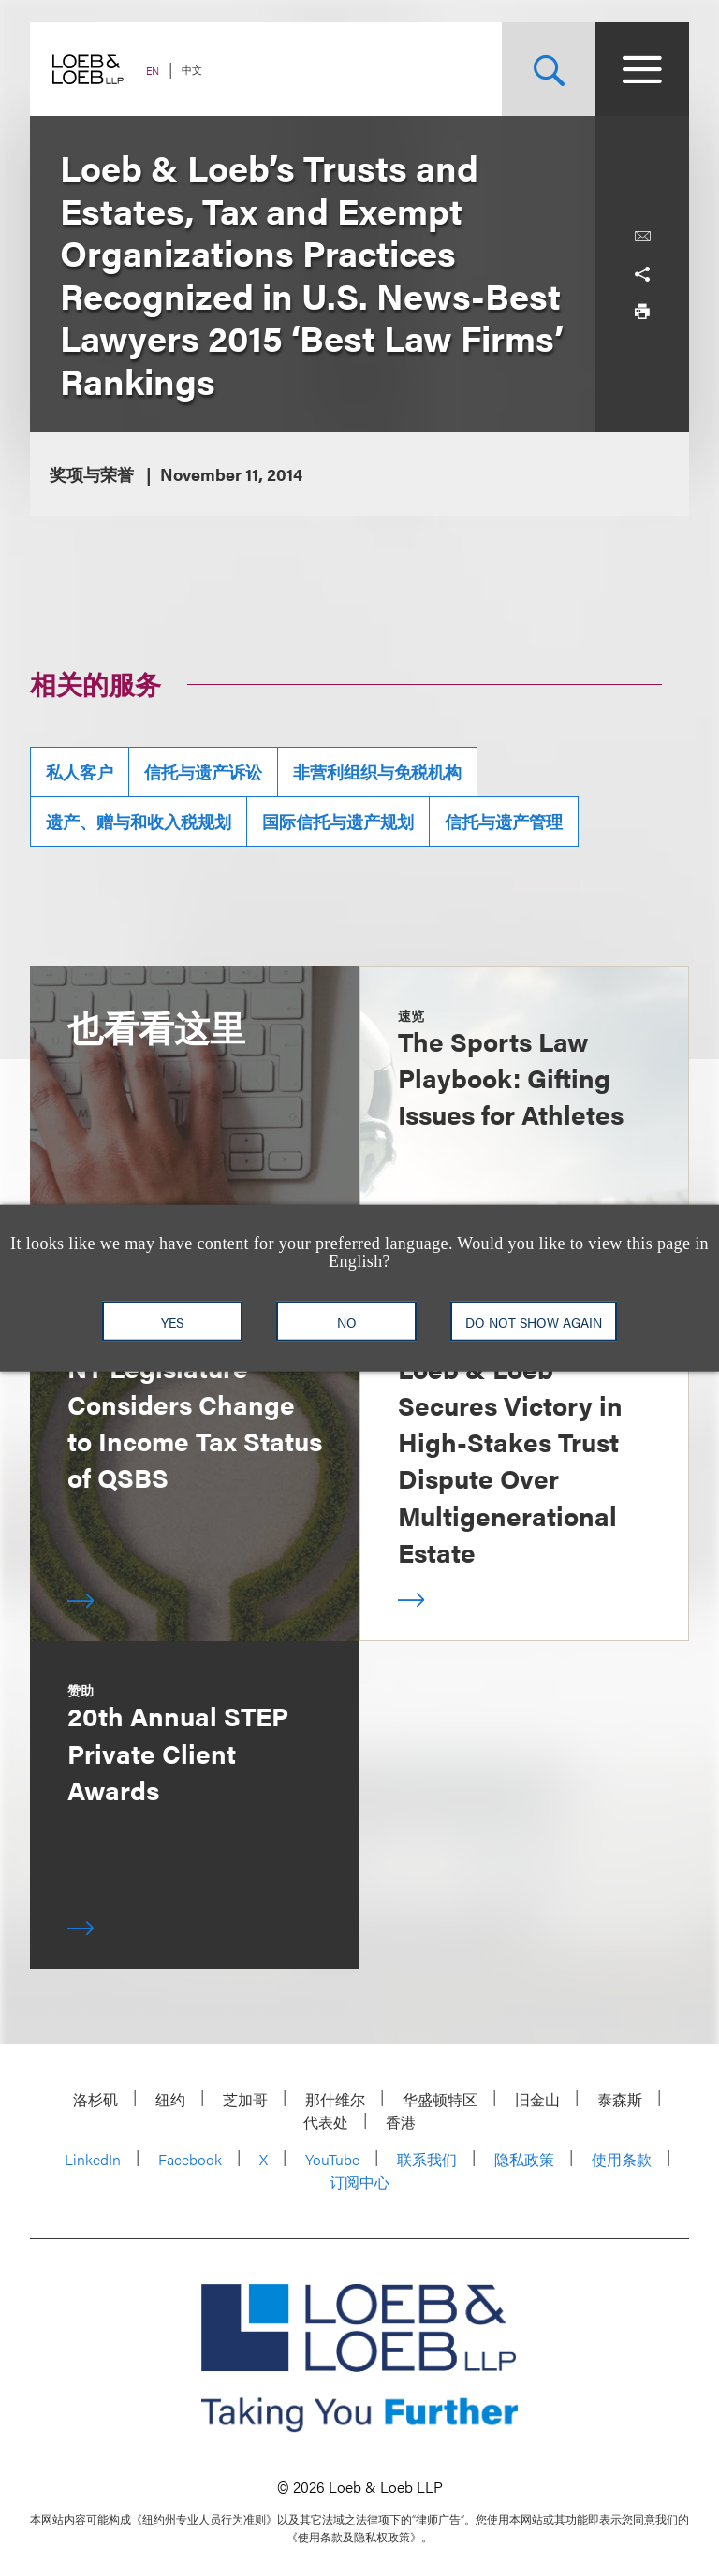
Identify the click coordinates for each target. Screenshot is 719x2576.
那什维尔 (335, 2099)
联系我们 (427, 2159)
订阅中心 (359, 2181)
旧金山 (537, 2099)
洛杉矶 (95, 2099)
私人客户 (79, 771)
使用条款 (622, 2159)
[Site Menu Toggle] (642, 69)
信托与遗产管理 (504, 821)
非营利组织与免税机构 (377, 771)
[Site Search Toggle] (548, 69)
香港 (401, 2121)
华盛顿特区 (440, 2099)
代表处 (325, 2121)
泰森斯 (619, 2099)
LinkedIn (93, 2159)
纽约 (170, 2099)
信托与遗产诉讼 (203, 771)
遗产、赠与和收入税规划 (138, 821)
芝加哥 (245, 2099)
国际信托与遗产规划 (338, 821)
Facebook (190, 2159)
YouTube (332, 2159)
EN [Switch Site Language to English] (152, 71)
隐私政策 (524, 2159)
